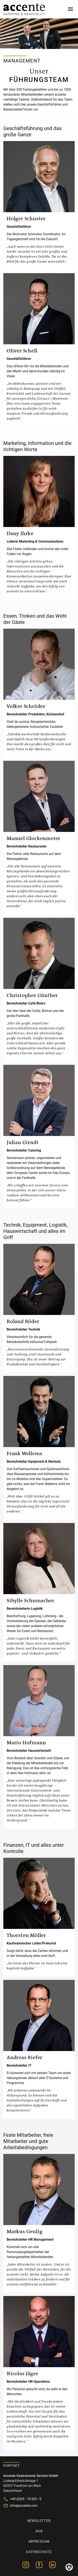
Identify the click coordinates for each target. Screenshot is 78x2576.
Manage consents (69, 2567)
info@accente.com (23, 2506)
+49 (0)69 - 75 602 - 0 (25, 2499)
